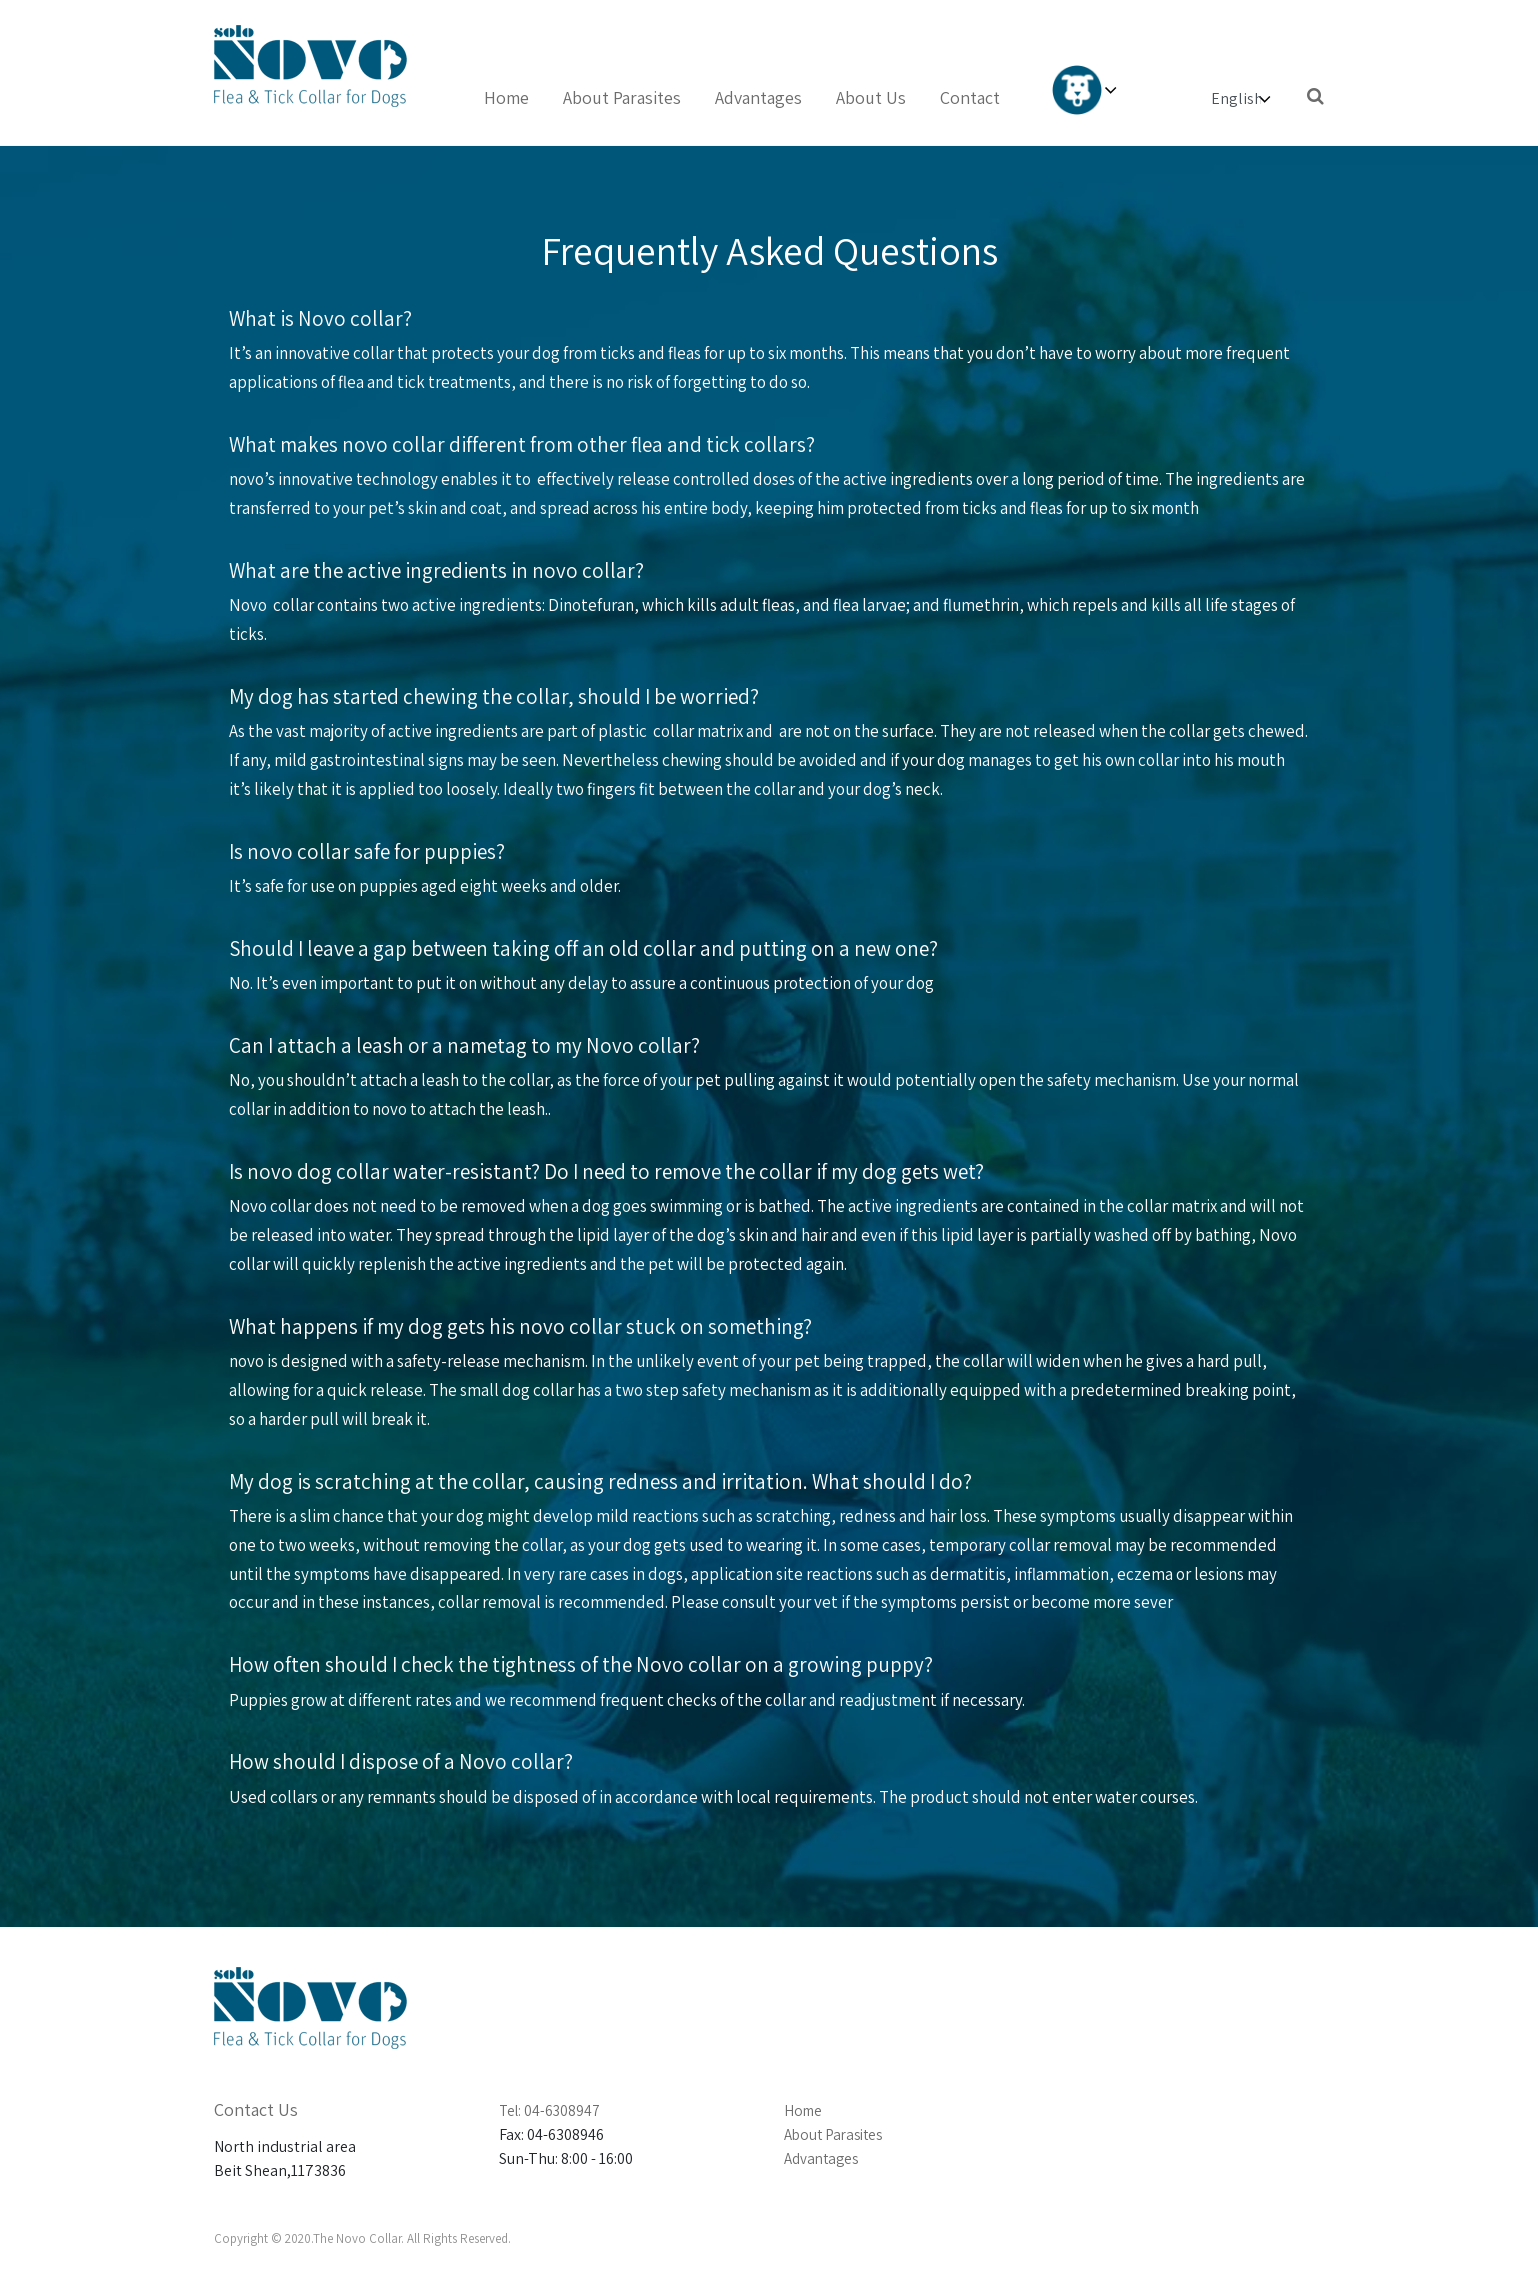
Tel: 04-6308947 (549, 2110)
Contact (970, 97)
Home (506, 97)
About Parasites (622, 97)
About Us (871, 97)
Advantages (758, 97)
